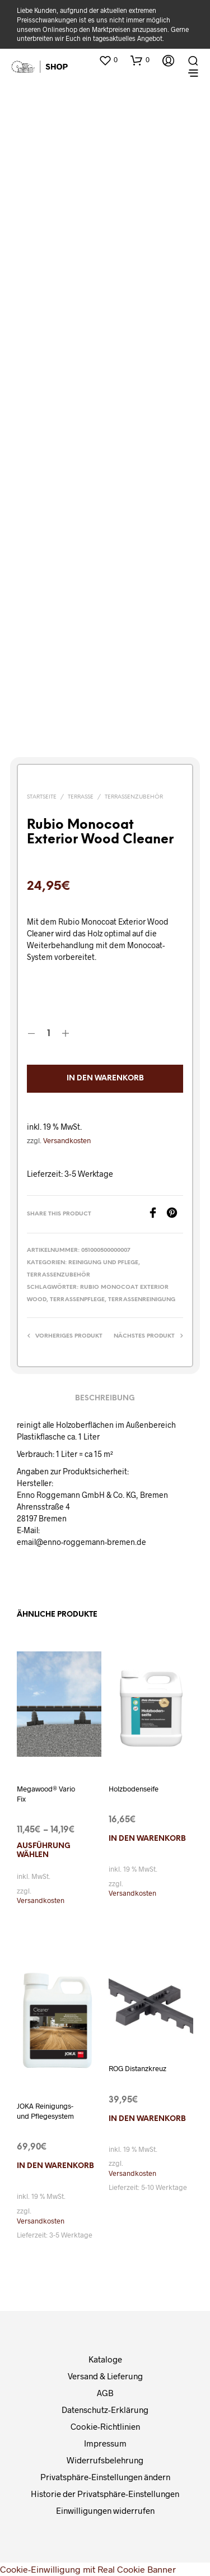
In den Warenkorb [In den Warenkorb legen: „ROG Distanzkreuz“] (147, 2119)
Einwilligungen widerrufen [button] (105, 2510)
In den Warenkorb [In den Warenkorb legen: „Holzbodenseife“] (147, 1838)
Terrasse (81, 797)
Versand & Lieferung (105, 2376)
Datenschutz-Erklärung (105, 2410)
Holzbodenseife (133, 1788)
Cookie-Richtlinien (105, 2426)
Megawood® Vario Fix (46, 1793)
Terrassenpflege (77, 1300)
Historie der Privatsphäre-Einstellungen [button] (105, 2494)
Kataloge (105, 2359)
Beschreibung (105, 1398)
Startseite (42, 797)
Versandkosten (67, 1140)
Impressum (105, 2443)
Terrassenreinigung (141, 1300)
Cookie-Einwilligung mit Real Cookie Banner (88, 2569)
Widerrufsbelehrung (105, 2460)
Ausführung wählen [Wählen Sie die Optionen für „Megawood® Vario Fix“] (44, 1850)
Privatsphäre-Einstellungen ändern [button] (105, 2477)
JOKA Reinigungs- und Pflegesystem (45, 2110)
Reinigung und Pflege (103, 1263)
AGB (105, 2393)
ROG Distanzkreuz (137, 2068)
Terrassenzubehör (134, 797)
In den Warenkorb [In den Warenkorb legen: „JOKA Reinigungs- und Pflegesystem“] (55, 2166)
